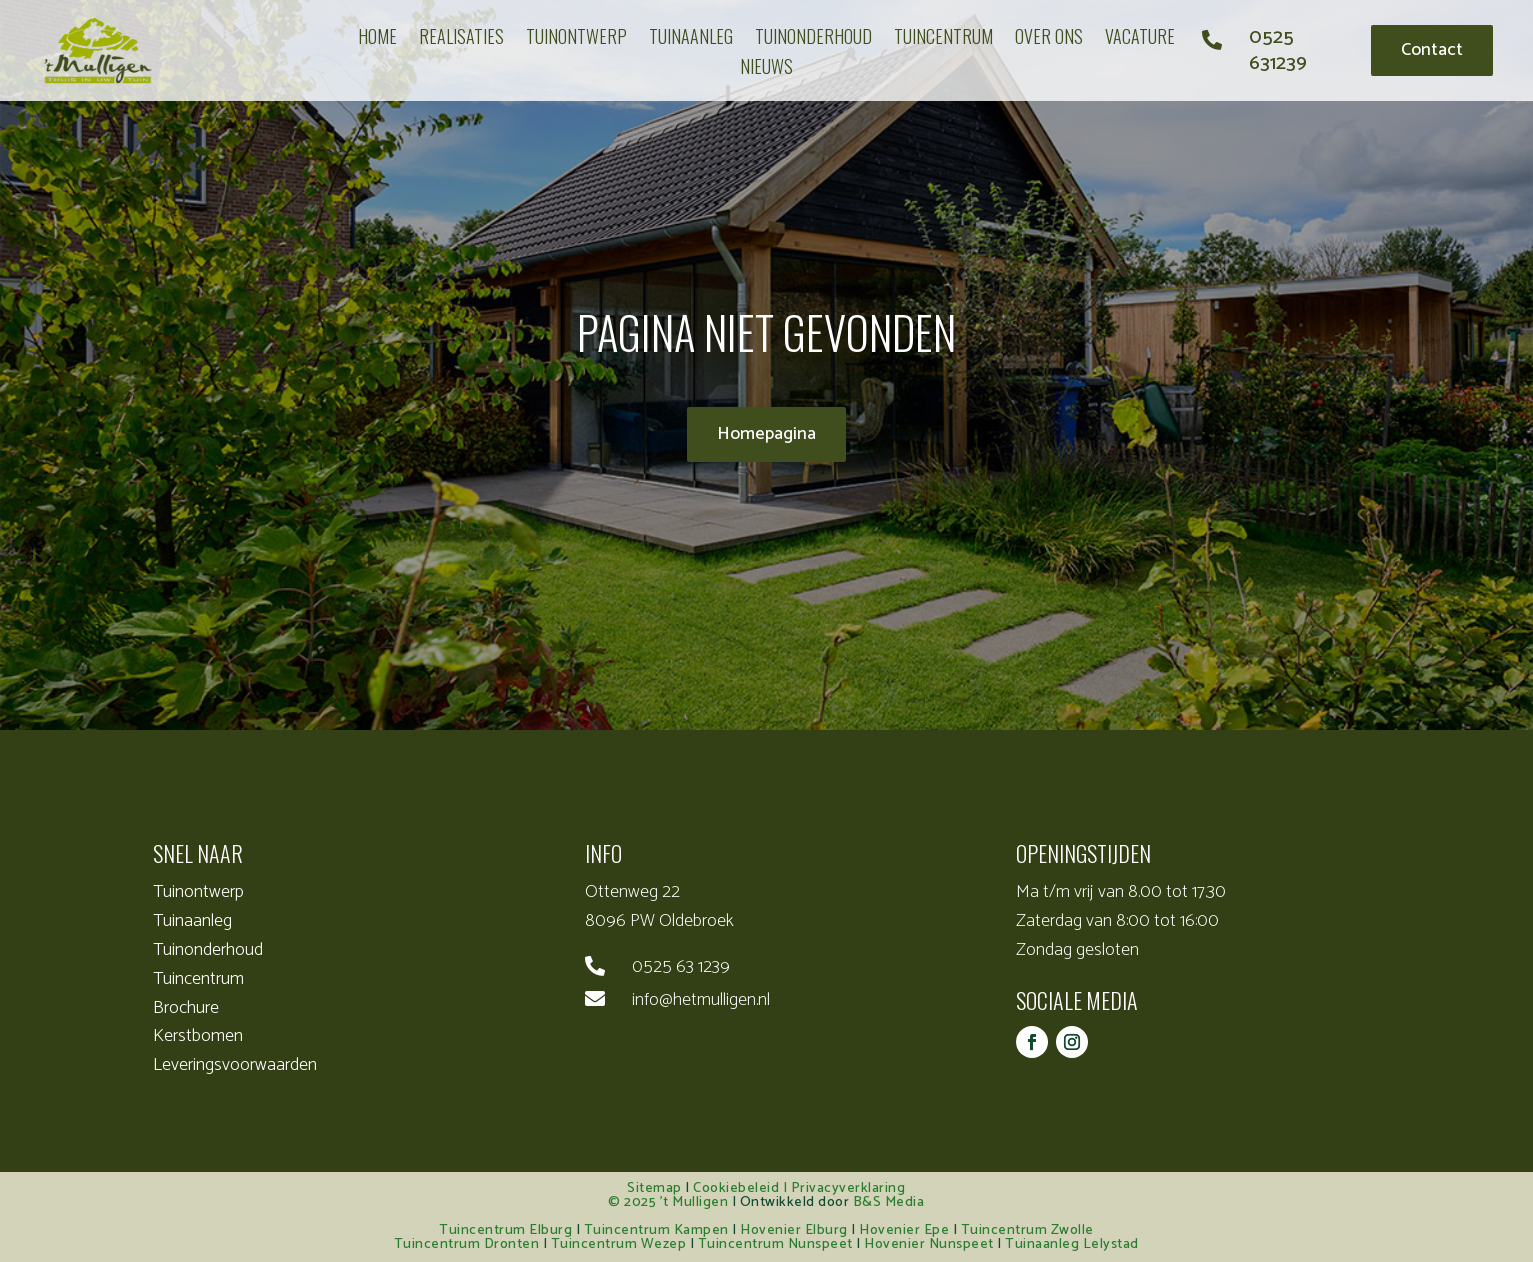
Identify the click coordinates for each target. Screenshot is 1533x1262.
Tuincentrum (198, 979)
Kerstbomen (198, 1036)
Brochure (186, 1008)
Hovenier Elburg (794, 1230)
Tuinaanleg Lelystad (1072, 1244)
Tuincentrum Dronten (467, 1244)
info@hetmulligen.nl (701, 1000)
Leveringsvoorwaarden (235, 1065)
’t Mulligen (694, 1202)
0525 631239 (1278, 50)
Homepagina (766, 434)
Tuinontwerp (198, 892)
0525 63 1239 (681, 967)
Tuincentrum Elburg (505, 1230)
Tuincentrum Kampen (656, 1230)
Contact (1432, 50)
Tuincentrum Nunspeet (775, 1244)
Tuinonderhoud (208, 950)
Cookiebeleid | (742, 1188)
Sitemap (654, 1188)
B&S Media (889, 1202)
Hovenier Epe (904, 1230)
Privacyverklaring (848, 1188)
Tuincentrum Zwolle (1027, 1230)
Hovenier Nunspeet (929, 1244)
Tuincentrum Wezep (619, 1244)
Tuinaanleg (192, 921)
